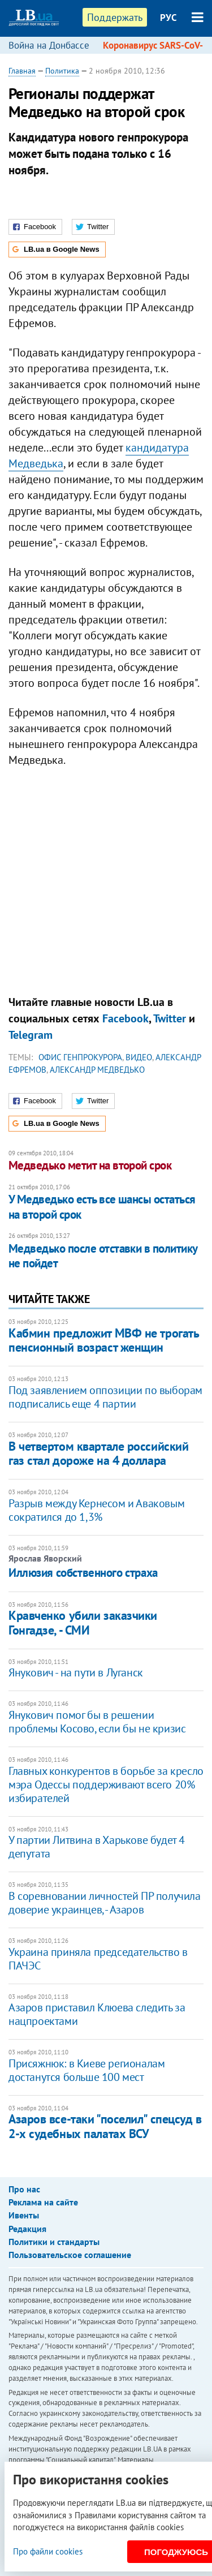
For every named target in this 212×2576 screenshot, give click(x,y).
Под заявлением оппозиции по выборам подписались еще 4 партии (105, 1397)
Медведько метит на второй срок (89, 1165)
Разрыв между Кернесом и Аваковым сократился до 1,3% (96, 1510)
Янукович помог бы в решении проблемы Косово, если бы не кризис (96, 1722)
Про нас (24, 2189)
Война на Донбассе (48, 45)
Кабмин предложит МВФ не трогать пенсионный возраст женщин (103, 1340)
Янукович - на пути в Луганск (75, 1672)
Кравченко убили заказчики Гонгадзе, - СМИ (82, 1622)
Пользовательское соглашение (69, 2254)
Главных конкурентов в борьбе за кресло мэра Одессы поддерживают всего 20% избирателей (106, 1784)
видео (139, 1057)
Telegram (30, 1034)
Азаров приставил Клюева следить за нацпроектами (96, 2014)
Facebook (125, 1018)
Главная (22, 71)
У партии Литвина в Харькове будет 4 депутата (96, 1847)
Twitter (169, 1018)
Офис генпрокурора (80, 1057)
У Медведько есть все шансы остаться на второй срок (102, 1207)
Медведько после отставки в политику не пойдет (102, 1256)
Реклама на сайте (43, 2202)
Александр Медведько (97, 1069)
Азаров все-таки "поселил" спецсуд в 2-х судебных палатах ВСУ (105, 2126)
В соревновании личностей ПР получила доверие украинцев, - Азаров (104, 1903)
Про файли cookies (48, 2551)
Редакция (27, 2228)
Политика (62, 71)
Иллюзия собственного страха (83, 1572)
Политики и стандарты (53, 2241)
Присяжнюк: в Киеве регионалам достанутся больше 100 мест (86, 2070)
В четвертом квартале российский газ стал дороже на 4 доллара (98, 1453)
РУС (168, 17)
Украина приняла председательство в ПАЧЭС (97, 1959)
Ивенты (23, 2215)
